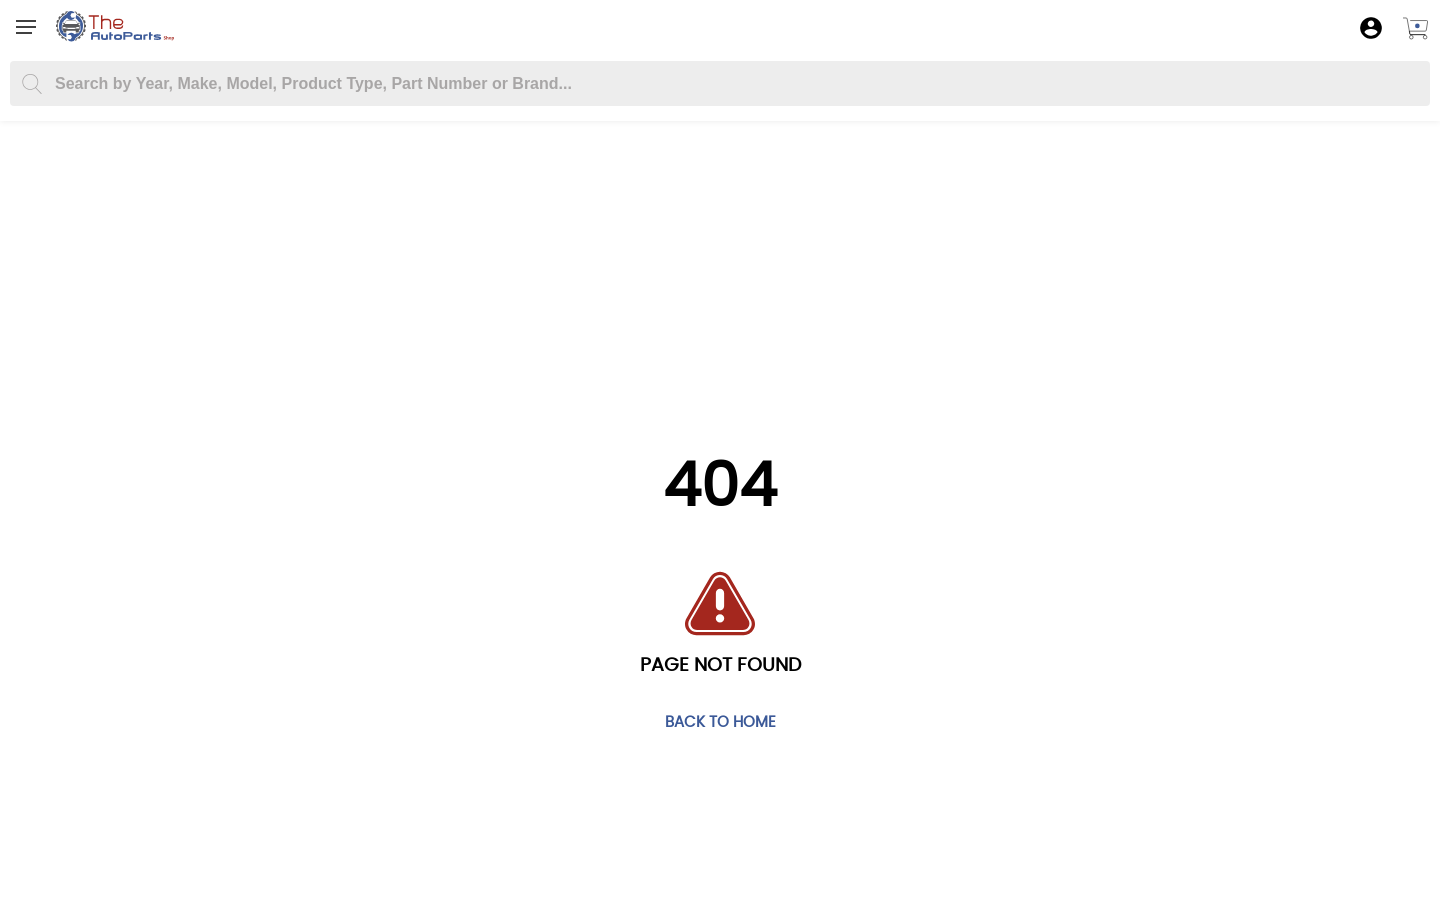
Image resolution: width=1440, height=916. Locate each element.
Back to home (720, 723)
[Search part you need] (720, 83)
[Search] (31, 84)
